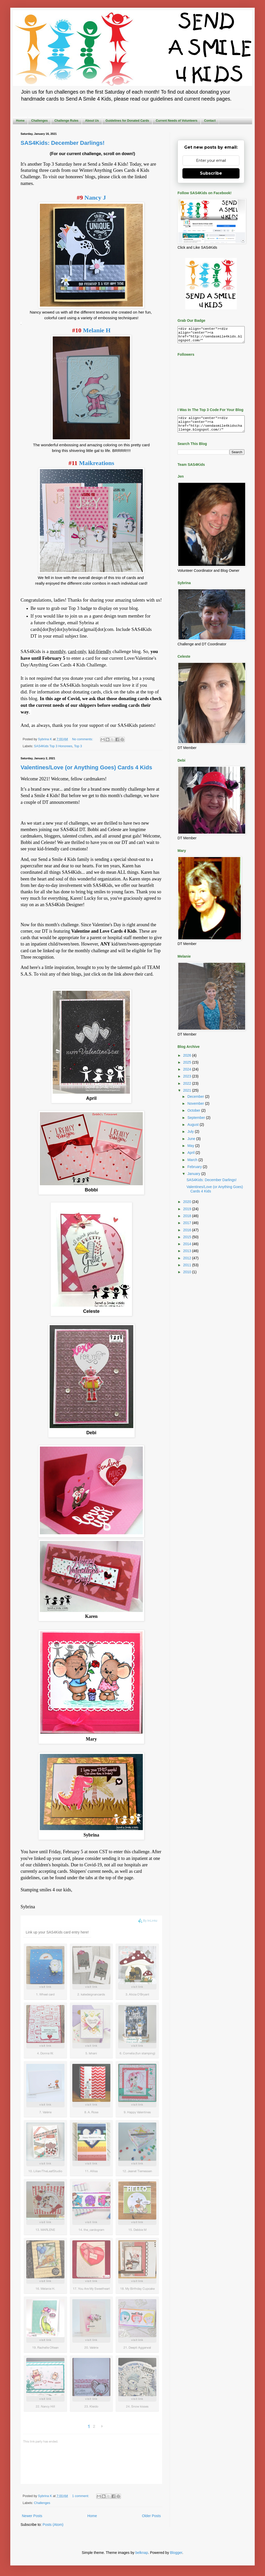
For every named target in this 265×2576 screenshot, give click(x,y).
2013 (187, 1257)
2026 (187, 1061)
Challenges (39, 120)
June (191, 1145)
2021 (187, 1096)
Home (20, 120)
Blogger (176, 2553)
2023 (187, 1082)
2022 (187, 1090)
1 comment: (81, 2496)
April (191, 1159)
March (192, 1166)
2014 (187, 1250)
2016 (187, 1236)
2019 (187, 1215)
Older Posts (151, 2516)
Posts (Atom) (53, 2524)
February (195, 1173)
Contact (210, 120)
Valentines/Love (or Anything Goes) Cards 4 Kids (86, 767)
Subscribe (211, 173)
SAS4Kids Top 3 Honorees (53, 746)
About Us (92, 120)
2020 (187, 1208)
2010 (187, 1278)
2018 (187, 1222)
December (196, 1103)
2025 (187, 1068)
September (196, 1124)
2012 (187, 1264)
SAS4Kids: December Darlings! (62, 143)
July (191, 1138)
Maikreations (96, 463)
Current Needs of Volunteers (176, 120)
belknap (141, 2553)
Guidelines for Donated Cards (127, 120)
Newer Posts (32, 2516)
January (194, 1180)
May (191, 1152)
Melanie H (96, 330)
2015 (187, 1243)
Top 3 (78, 746)
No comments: (83, 739)
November (196, 1110)
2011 (187, 1271)
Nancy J (95, 197)
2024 (187, 1075)
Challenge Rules (66, 120)
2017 (187, 1229)
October (194, 1117)
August (193, 1131)
